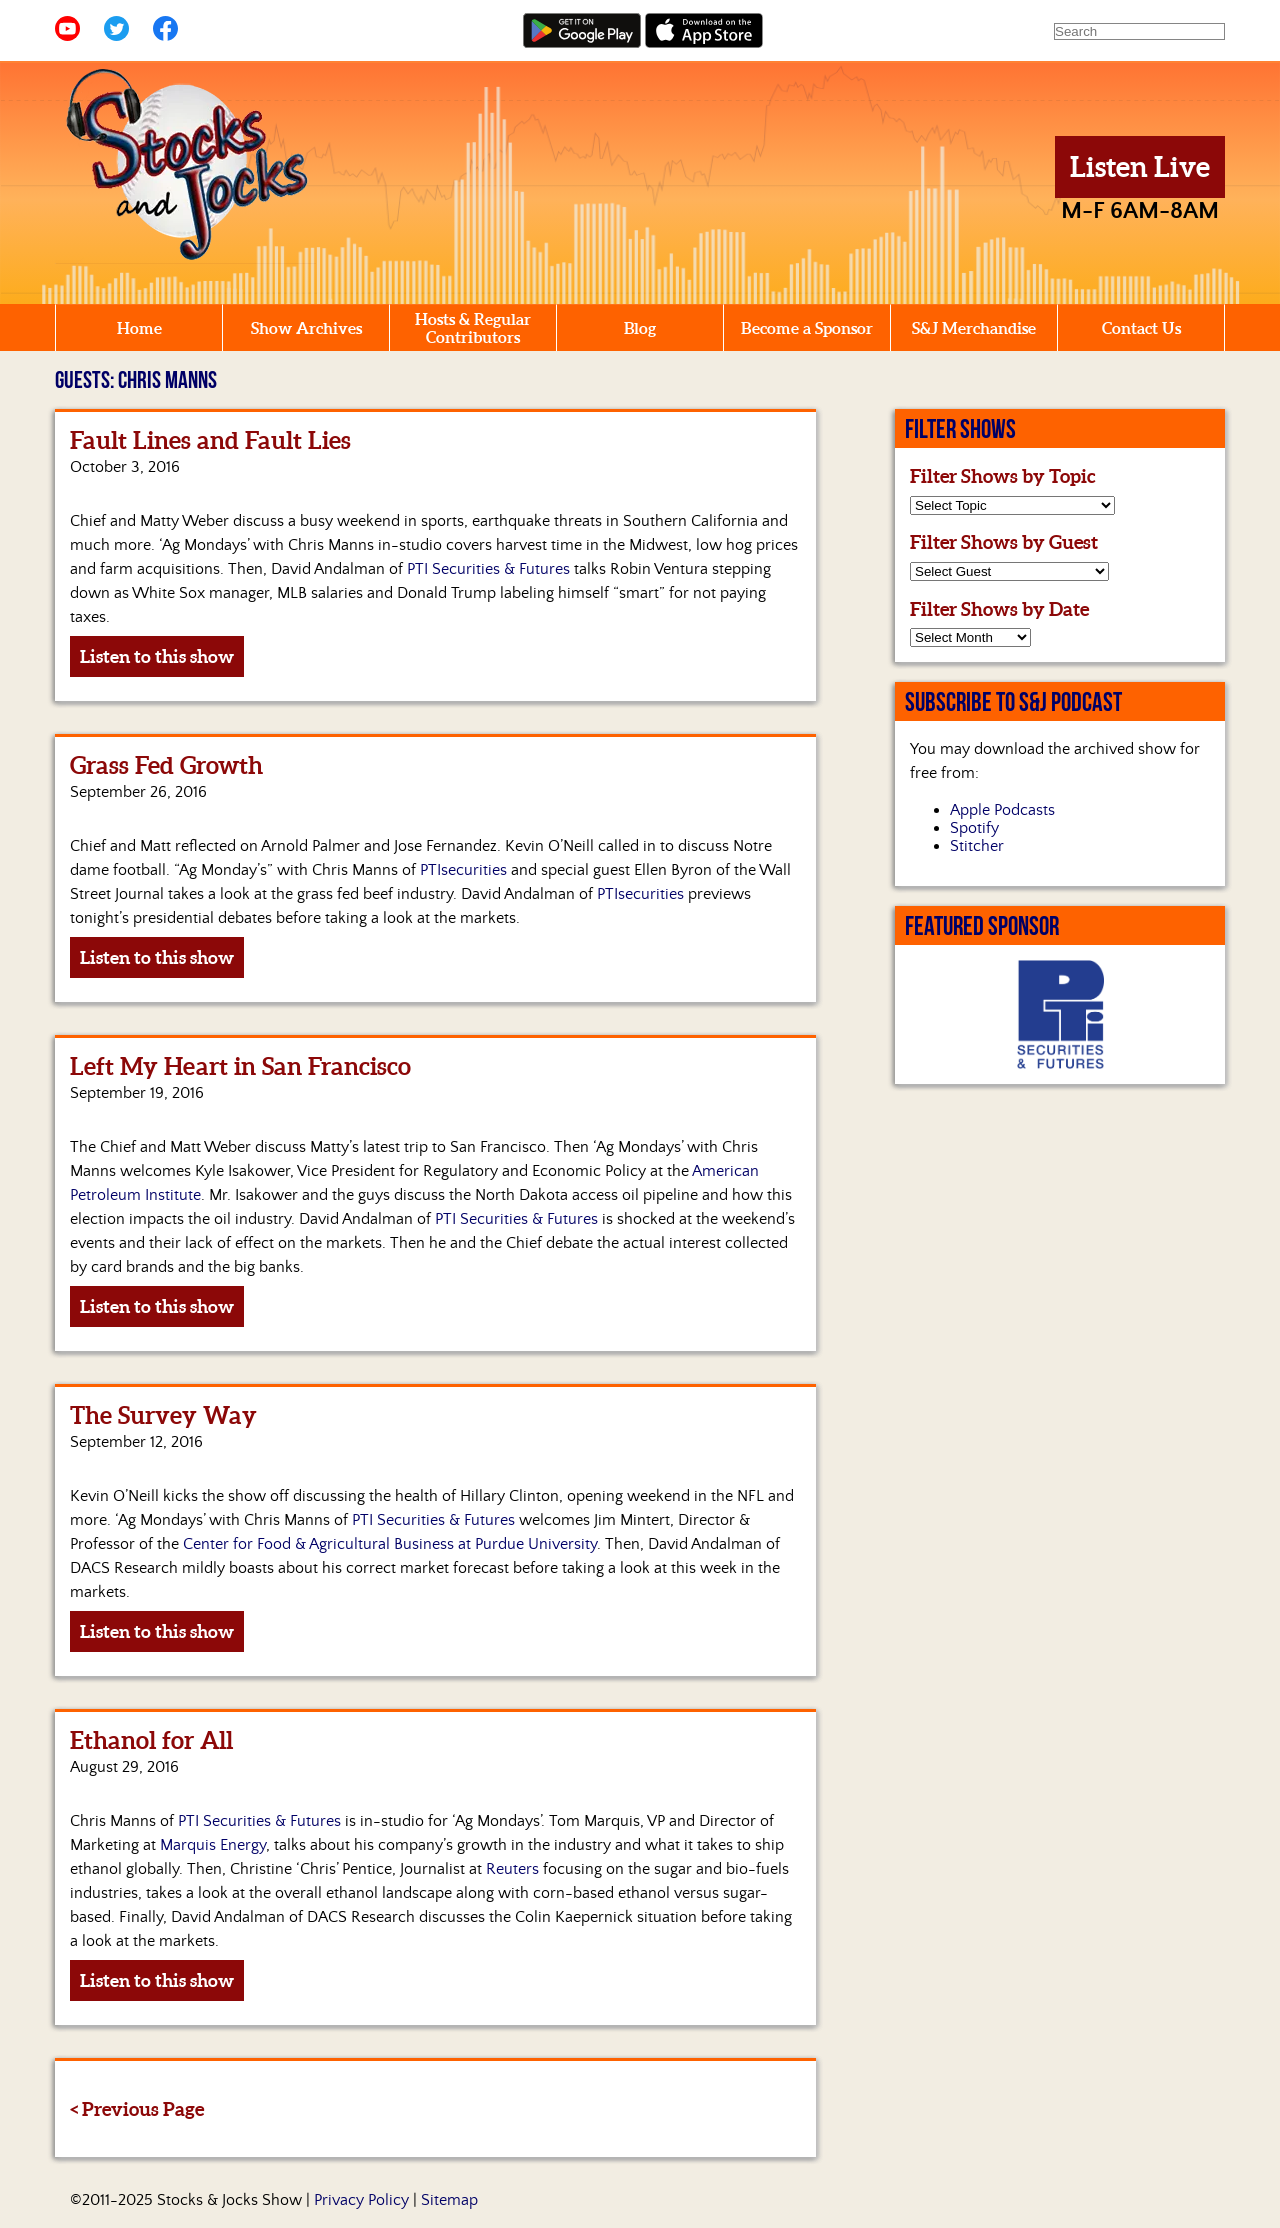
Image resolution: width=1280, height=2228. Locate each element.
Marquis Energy (213, 1845)
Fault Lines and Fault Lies (210, 440)
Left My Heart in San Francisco (240, 1066)
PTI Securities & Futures (488, 569)
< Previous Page (137, 2109)
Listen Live (1140, 167)
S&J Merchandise (974, 328)
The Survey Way (163, 1415)
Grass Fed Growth (166, 765)
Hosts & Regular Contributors (473, 328)
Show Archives (306, 328)
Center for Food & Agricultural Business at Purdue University (390, 1544)
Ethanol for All (151, 1740)
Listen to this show (157, 656)
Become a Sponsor (807, 328)
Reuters (512, 1869)
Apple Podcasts (1002, 810)
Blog (640, 328)
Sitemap (449, 2200)
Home (139, 328)
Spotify (974, 828)
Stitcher (977, 846)
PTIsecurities (461, 870)
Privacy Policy (361, 2200)
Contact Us (1141, 328)
